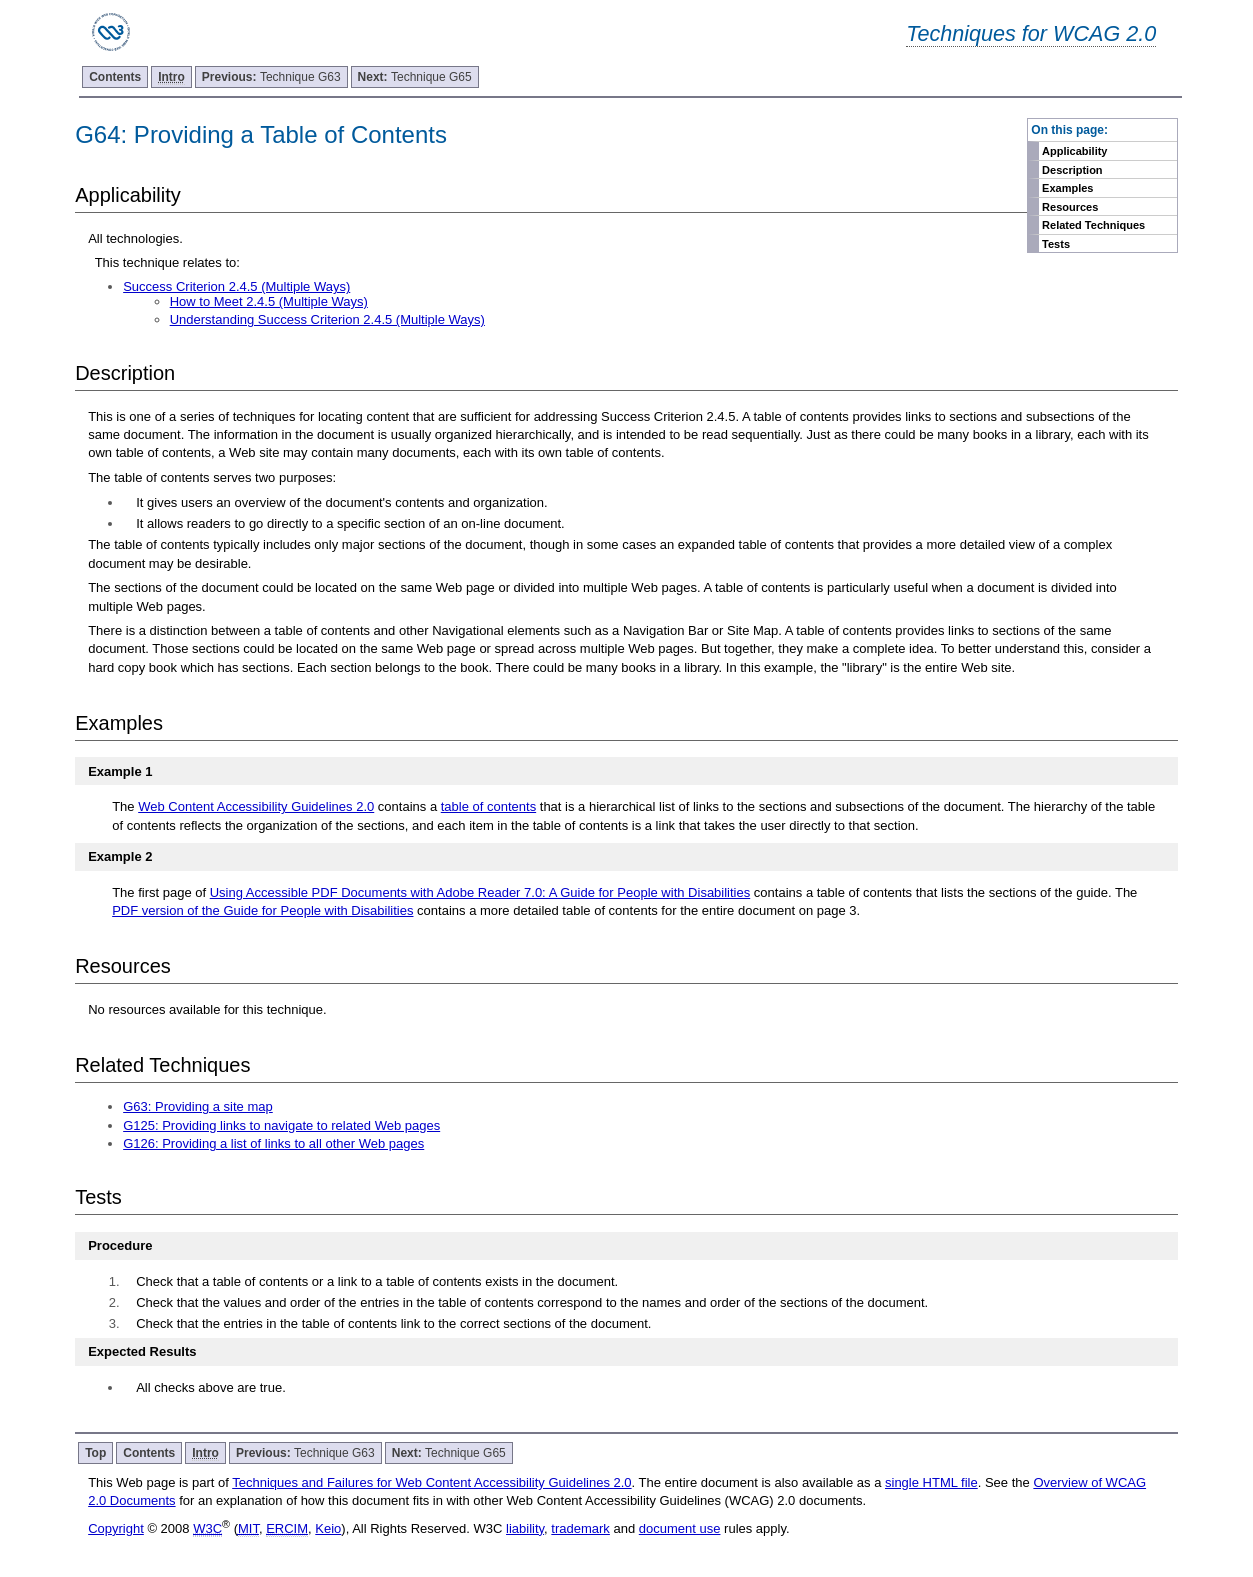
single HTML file (931, 1482)
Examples (1067, 188)
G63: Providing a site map (198, 1106)
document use (680, 1528)
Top (95, 1453)
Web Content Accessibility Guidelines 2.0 (256, 806)
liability (525, 1528)
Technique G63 (271, 77)
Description (1072, 170)
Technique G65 (415, 77)
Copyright (116, 1528)
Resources (1070, 207)
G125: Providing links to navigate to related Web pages (281, 1125)
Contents (115, 77)
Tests (1056, 244)
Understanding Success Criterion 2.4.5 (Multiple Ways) (327, 319)
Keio (328, 1528)
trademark (580, 1528)
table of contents (488, 806)
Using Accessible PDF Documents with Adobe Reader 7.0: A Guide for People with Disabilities (480, 892)
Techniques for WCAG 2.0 (1031, 33)
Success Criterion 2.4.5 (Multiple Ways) (236, 286)
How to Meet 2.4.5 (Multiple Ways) (269, 301)
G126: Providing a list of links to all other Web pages (273, 1143)
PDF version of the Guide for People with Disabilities (262, 910)
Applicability (1074, 151)
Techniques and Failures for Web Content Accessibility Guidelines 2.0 (431, 1482)
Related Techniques (1093, 225)
